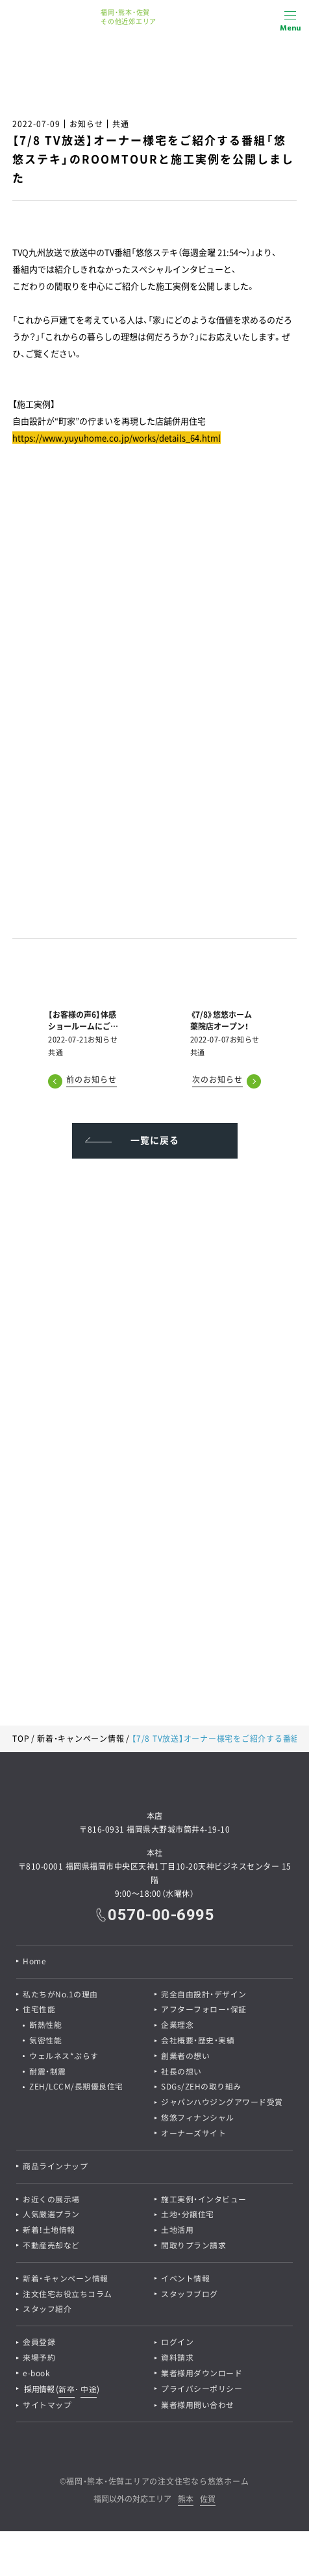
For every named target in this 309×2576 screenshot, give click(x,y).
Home (34, 1962)
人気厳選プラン (51, 2216)
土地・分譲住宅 (187, 2216)
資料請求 (177, 2360)
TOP (20, 1738)
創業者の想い (185, 2057)
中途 (88, 2392)
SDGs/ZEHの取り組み (201, 2088)
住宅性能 (39, 2010)
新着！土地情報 (49, 2232)
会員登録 (39, 2345)
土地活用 (177, 2232)
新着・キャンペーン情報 (80, 1738)
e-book (36, 2376)
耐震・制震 (47, 2072)
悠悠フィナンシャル (197, 2119)
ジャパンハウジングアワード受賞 (222, 2104)
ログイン (177, 2345)
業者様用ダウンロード (201, 2376)
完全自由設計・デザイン (204, 1995)
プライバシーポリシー (201, 2392)
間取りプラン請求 (193, 2248)
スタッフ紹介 (47, 2312)
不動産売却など (51, 2248)
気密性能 (45, 2041)
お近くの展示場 (51, 2201)
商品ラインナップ (55, 2168)
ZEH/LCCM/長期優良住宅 (76, 2088)
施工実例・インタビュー (204, 2201)
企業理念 (177, 2026)
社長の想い (181, 2072)
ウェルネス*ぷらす (64, 2057)
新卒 (66, 2392)
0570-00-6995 (161, 1915)
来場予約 (39, 2360)
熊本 (185, 2502)
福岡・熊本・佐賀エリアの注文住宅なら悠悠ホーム (157, 2484)
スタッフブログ (189, 2296)
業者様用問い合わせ (197, 2408)
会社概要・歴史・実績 (197, 2041)
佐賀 (208, 2502)
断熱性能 (45, 2026)
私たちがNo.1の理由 (60, 1995)
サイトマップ (47, 2408)
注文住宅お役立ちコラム (67, 2296)
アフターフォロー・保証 (204, 2010)
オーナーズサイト (193, 2135)
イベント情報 (185, 2281)
